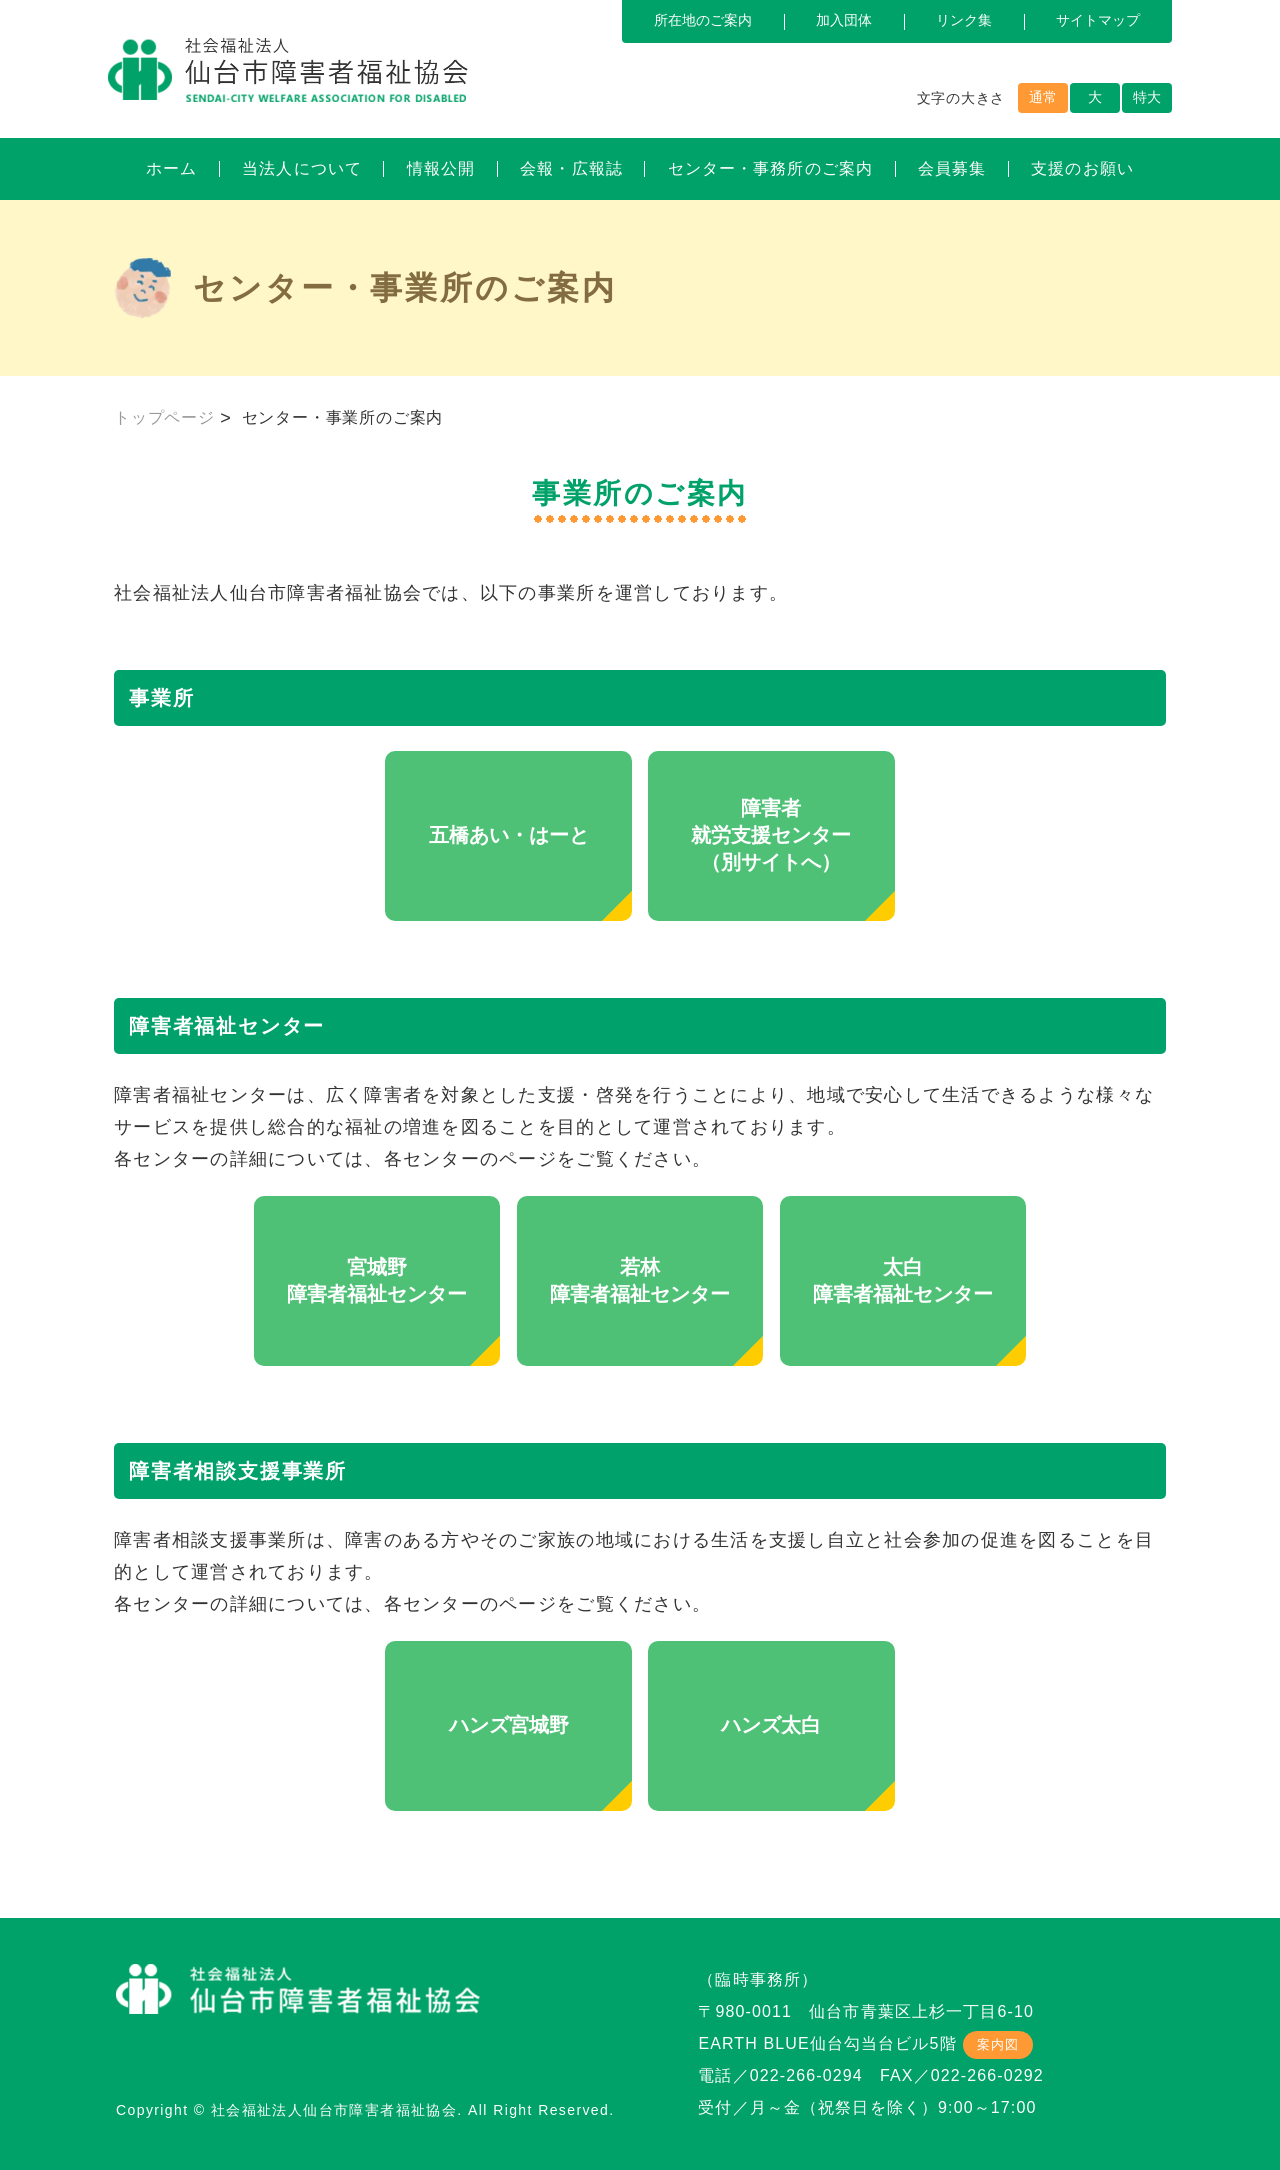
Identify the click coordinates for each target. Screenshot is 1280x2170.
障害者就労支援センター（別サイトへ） (771, 835)
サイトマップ (1098, 20)
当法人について (302, 168)
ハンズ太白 (771, 1725)
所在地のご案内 (703, 20)
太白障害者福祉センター (903, 1280)
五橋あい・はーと (509, 835)
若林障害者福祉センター (640, 1280)
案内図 (998, 2044)
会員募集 (952, 168)
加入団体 (844, 20)
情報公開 (441, 168)
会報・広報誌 (571, 168)
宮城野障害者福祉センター (377, 1280)
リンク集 (964, 20)
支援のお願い (1082, 168)
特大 (1147, 97)
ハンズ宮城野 (509, 1725)
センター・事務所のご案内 (770, 168)
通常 (1043, 97)
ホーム (171, 168)
